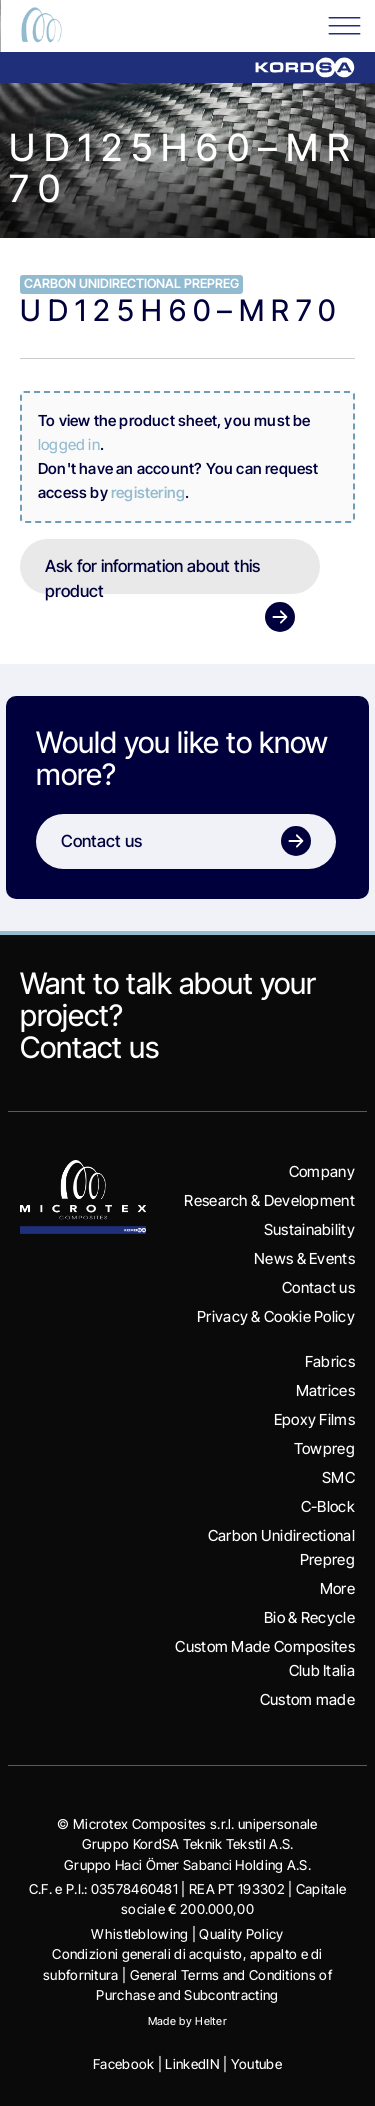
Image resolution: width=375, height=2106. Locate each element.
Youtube (256, 2064)
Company (322, 1171)
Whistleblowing (139, 1934)
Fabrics (330, 1361)
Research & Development (269, 1200)
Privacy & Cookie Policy (276, 1316)
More (337, 1588)
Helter (211, 2021)
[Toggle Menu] (344, 24)
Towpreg (324, 1448)
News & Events (304, 1258)
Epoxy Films (314, 1419)
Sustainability (309, 1229)
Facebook (123, 2064)
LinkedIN (192, 2064)
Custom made (307, 1699)
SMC (338, 1477)
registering (148, 492)
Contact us (89, 1047)
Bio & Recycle (309, 1617)
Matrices (325, 1390)
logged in (69, 444)
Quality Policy (241, 1934)
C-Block (328, 1506)
